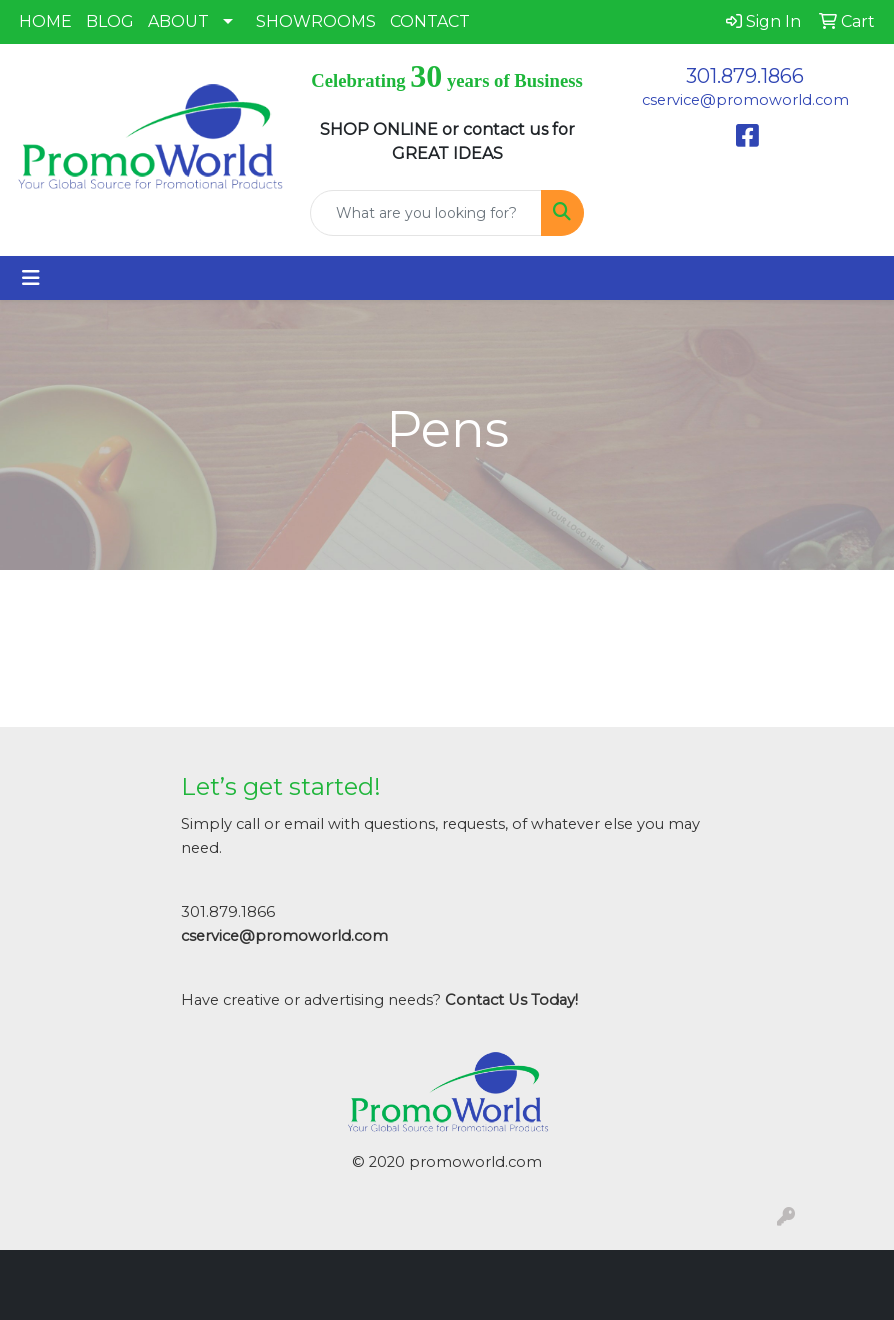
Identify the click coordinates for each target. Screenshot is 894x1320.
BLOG (110, 21)
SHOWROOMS (316, 21)
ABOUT (178, 21)
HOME (45, 21)
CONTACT (430, 21)
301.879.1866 (745, 76)
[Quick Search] (426, 213)
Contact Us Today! (511, 1000)
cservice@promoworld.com (745, 100)
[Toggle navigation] (31, 278)
